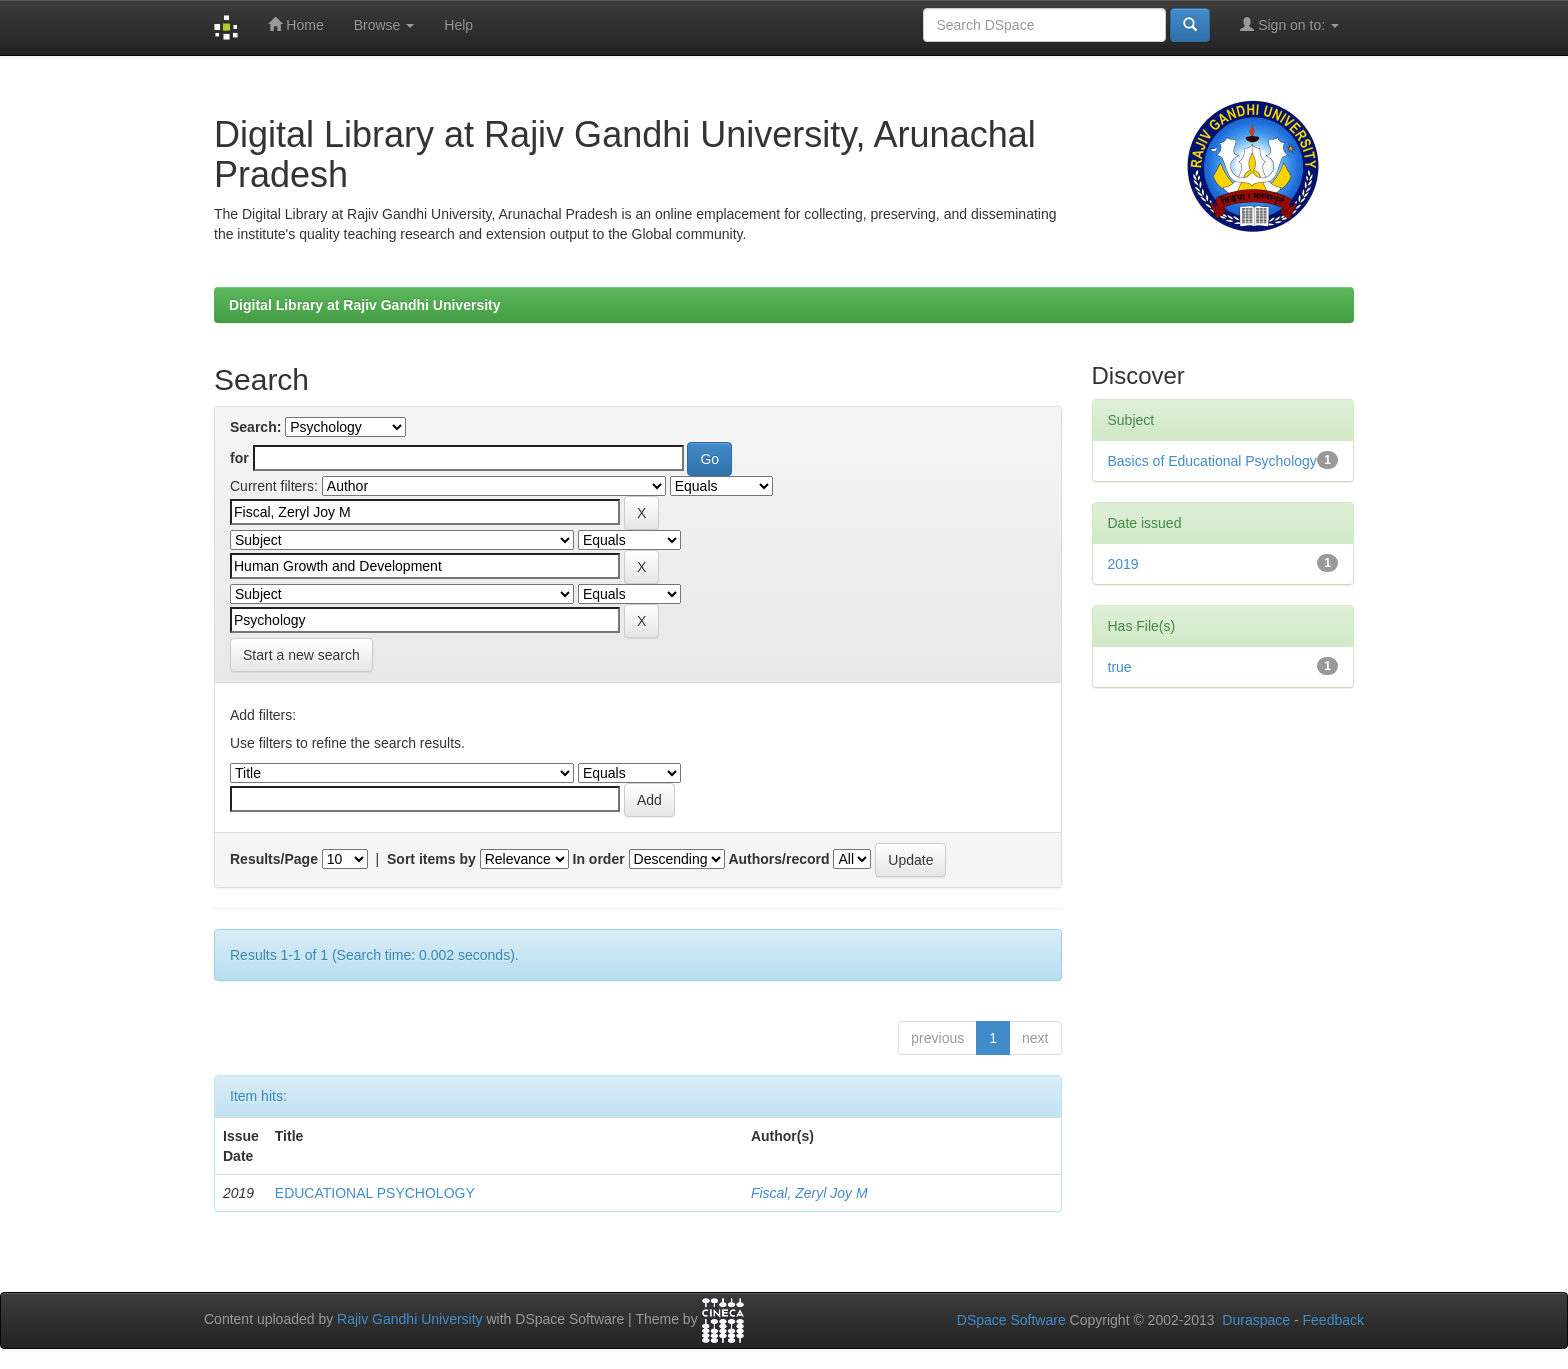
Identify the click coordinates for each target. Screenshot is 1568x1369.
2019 (1123, 564)
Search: (255, 427)
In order (599, 859)
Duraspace (1256, 1320)
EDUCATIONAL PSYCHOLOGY (375, 1193)
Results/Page (274, 859)
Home (295, 24)
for (239, 458)
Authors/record (778, 859)
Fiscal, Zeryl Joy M (809, 1193)
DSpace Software (1011, 1320)
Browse (384, 25)
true (1120, 667)
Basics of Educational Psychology (1212, 461)
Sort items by (431, 859)
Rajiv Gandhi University (410, 1320)
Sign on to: (1289, 24)
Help (458, 25)
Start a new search (301, 655)
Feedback (1333, 1320)
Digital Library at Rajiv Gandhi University (365, 305)
